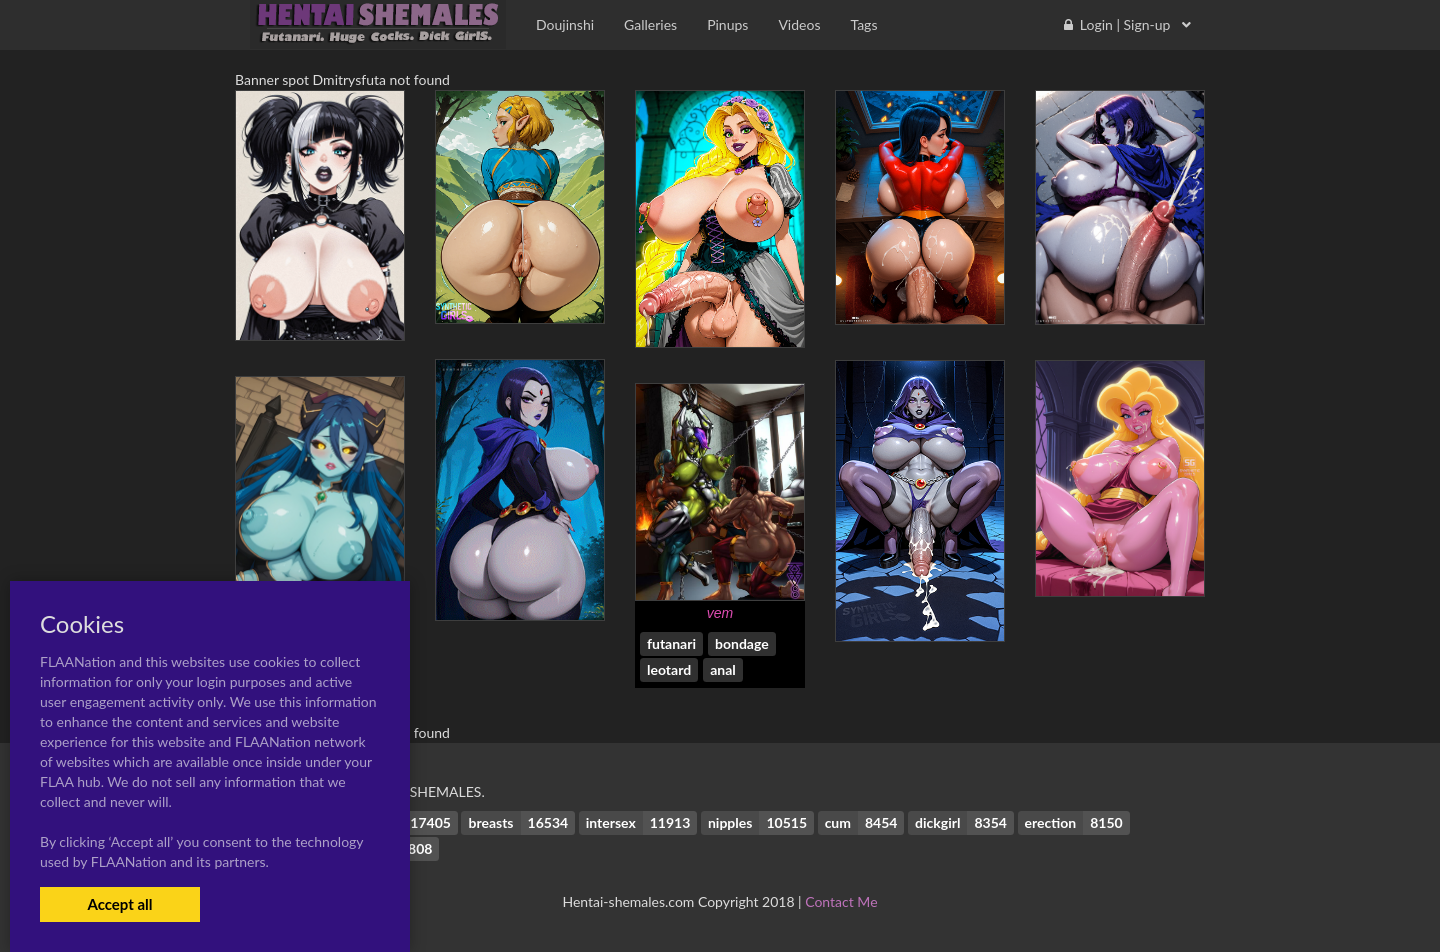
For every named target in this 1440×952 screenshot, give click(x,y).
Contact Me (841, 901)
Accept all (119, 904)
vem (720, 613)
